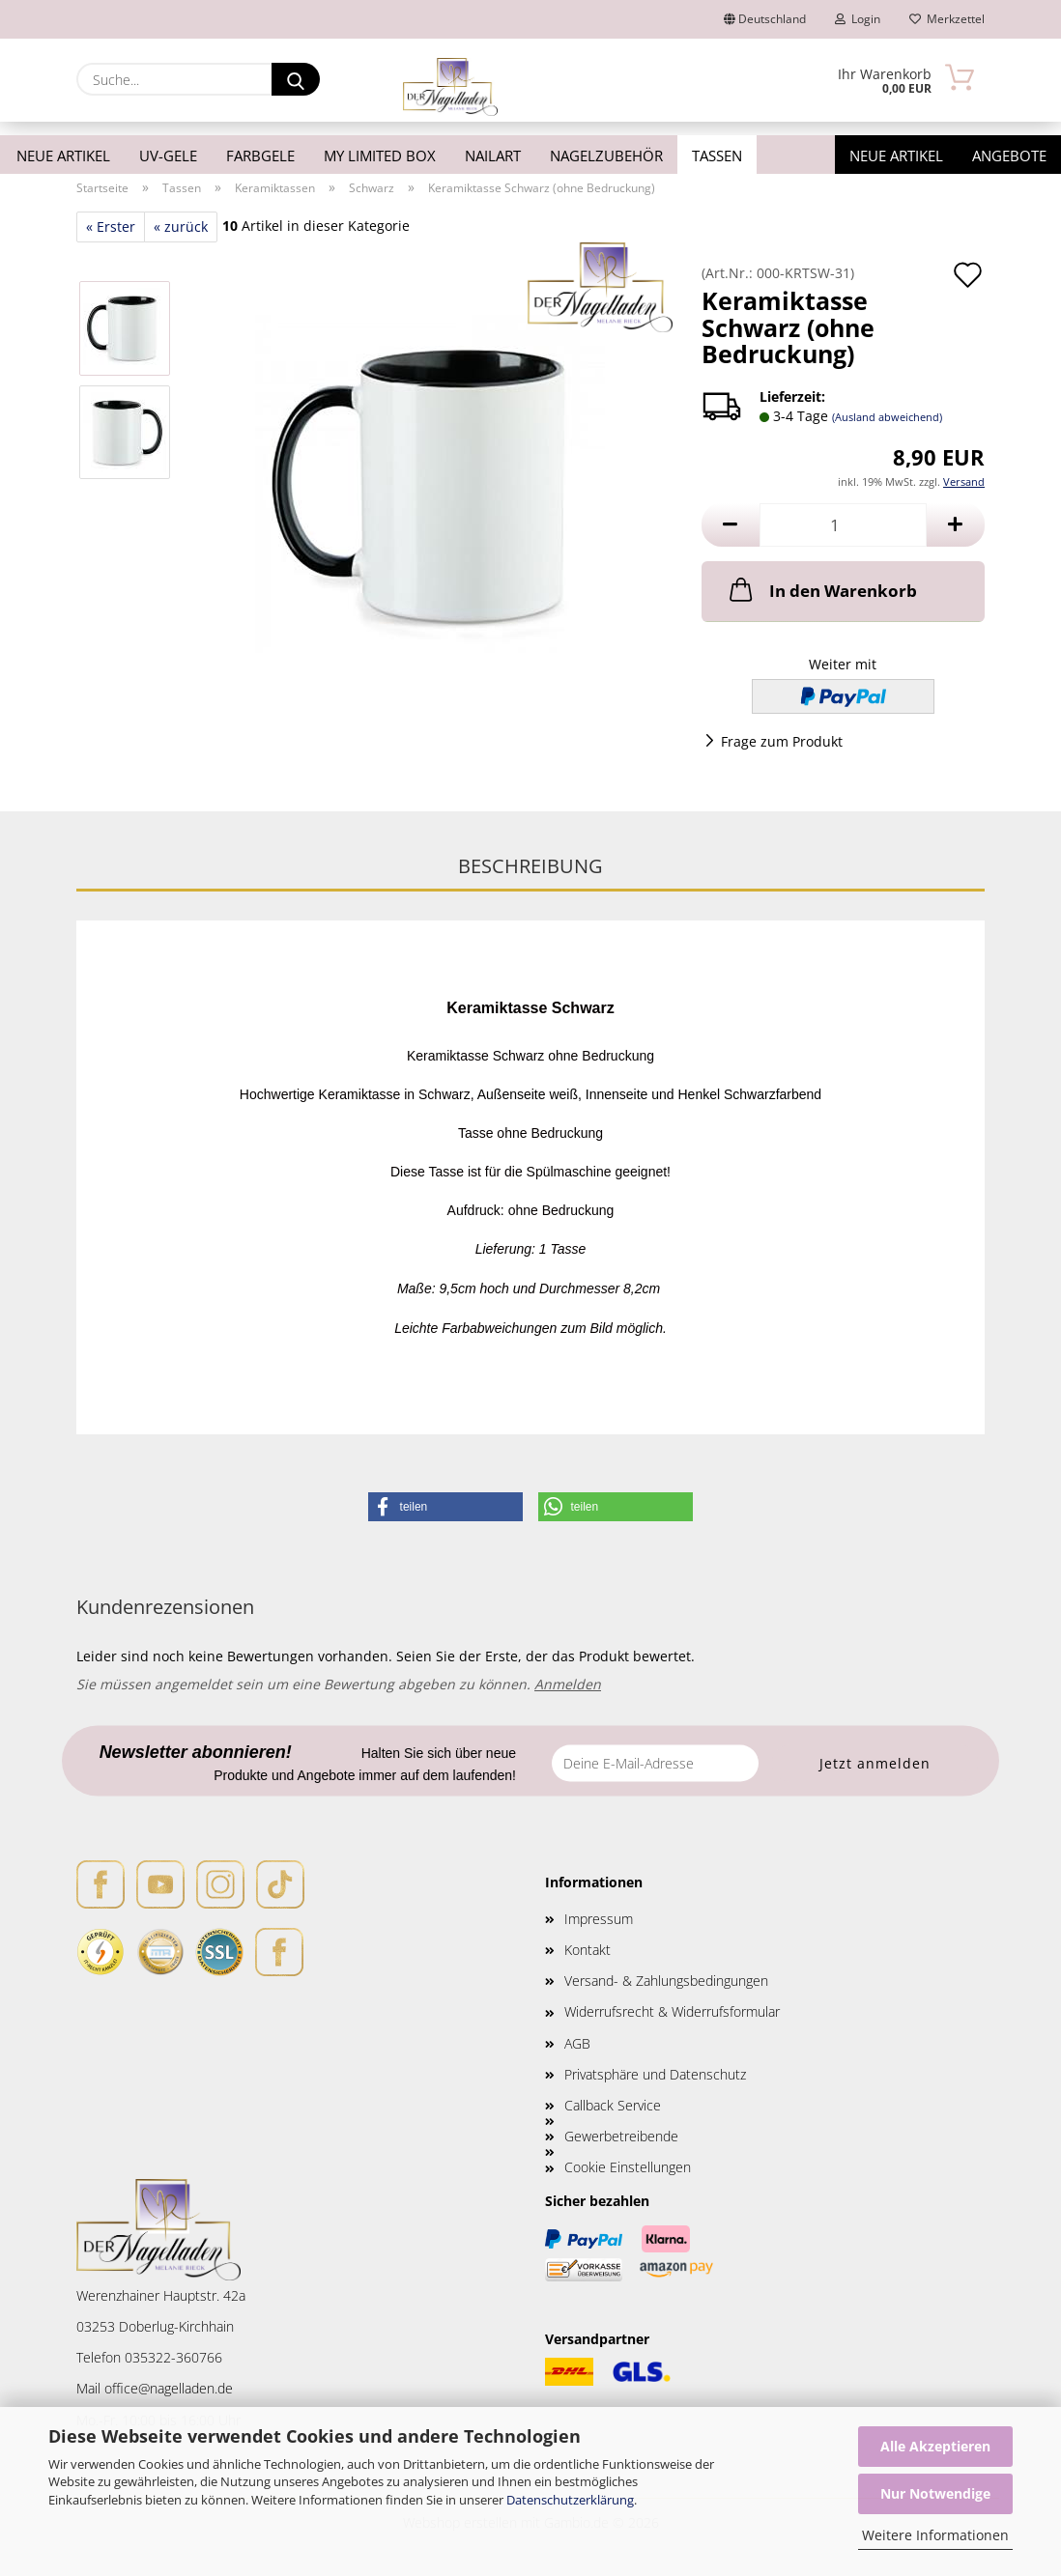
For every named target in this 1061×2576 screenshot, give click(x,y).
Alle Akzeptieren (935, 2446)
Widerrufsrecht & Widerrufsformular (672, 2011)
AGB (577, 2043)
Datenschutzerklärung (570, 2499)
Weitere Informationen (935, 2535)
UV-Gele (168, 155)
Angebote (1009, 155)
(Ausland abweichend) (887, 417)
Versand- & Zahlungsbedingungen (666, 1980)
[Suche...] (296, 79)
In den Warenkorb (821, 589)
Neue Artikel (63, 155)
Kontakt (587, 1949)
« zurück (181, 226)
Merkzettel (947, 19)
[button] (731, 525)
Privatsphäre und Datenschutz (655, 2074)
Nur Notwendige (935, 2493)
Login (857, 19)
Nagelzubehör (606, 155)
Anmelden (567, 1684)
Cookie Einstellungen (627, 2167)
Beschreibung (530, 866)
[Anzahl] (843, 525)
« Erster (110, 226)
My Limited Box (380, 155)
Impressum (598, 1919)
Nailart (493, 155)
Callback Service (612, 2105)
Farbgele (260, 155)
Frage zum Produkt (782, 741)
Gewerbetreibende (621, 2136)
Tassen (717, 155)
